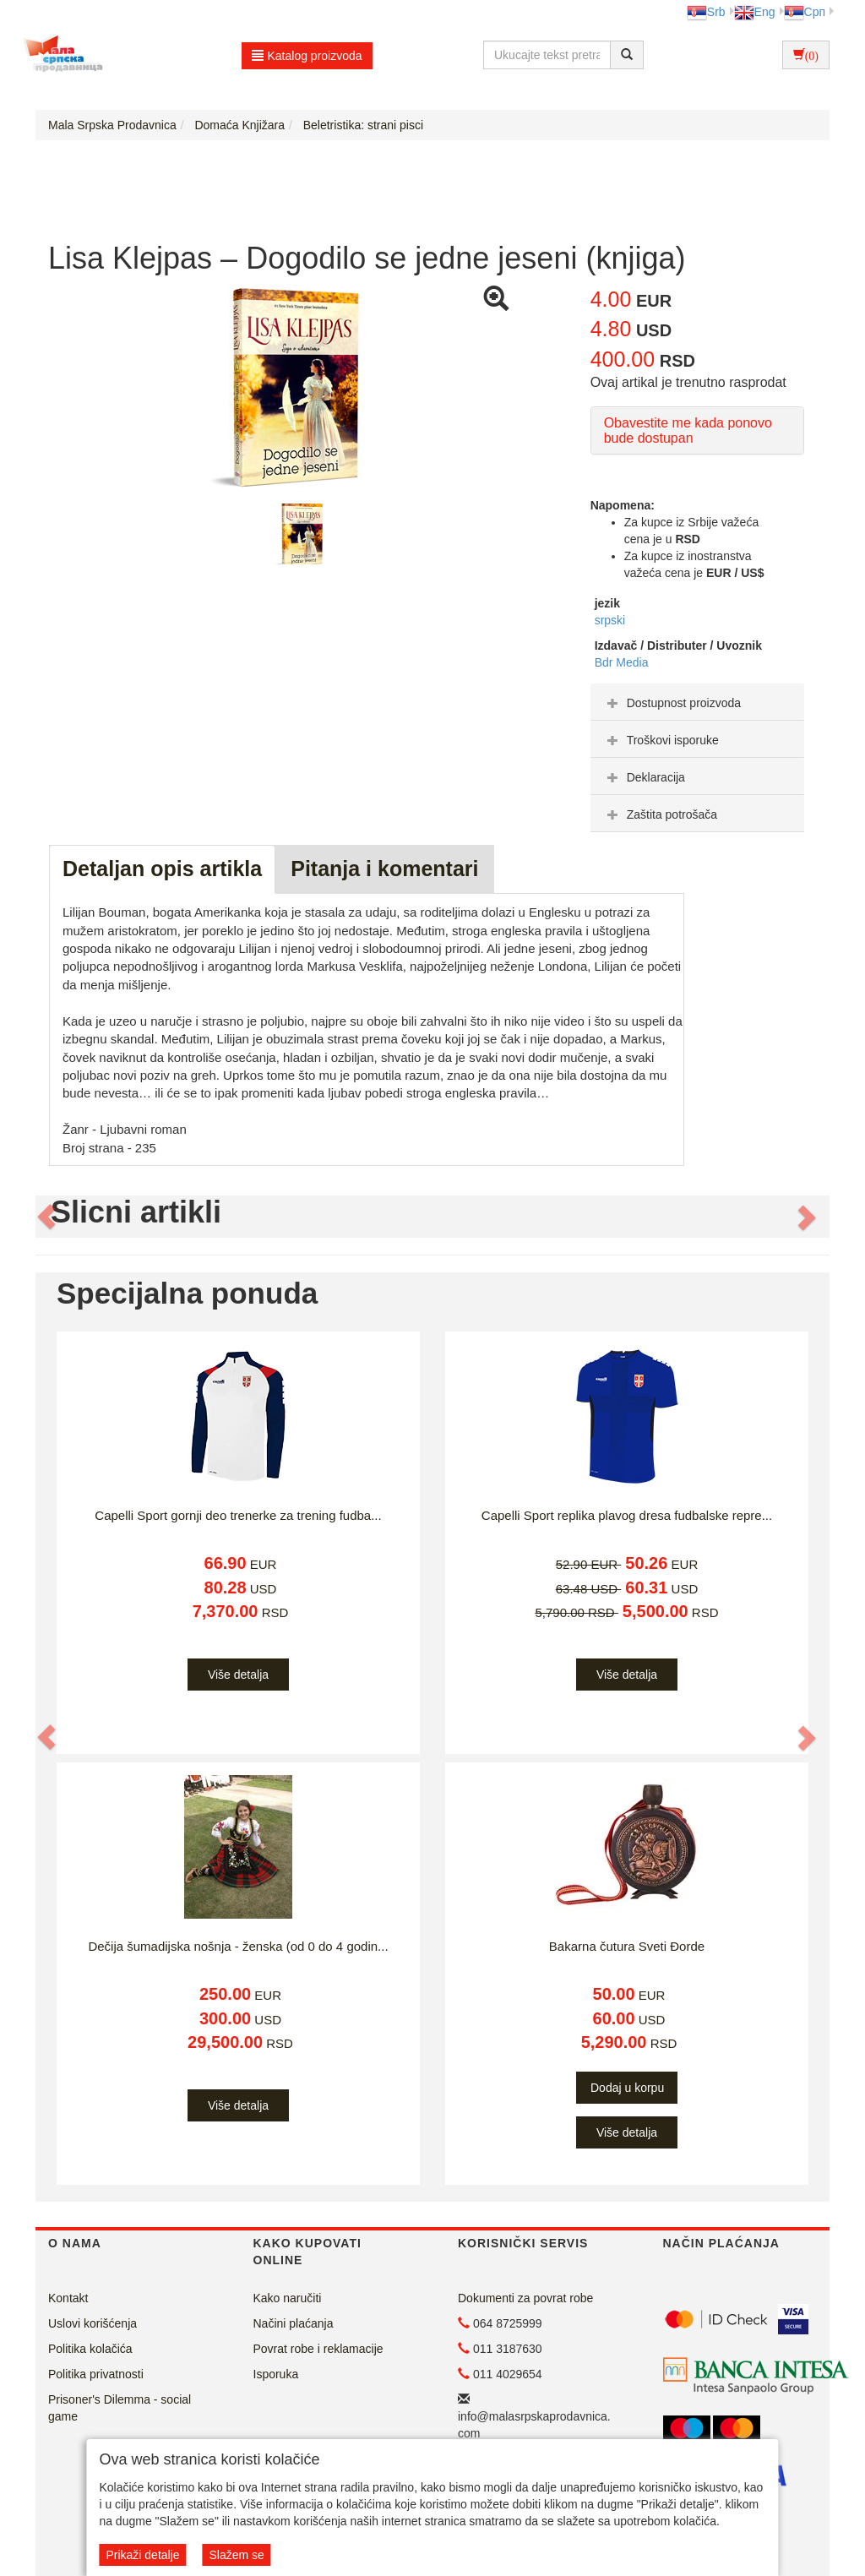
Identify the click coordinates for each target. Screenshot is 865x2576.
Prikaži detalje (142, 2555)
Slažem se (236, 2555)
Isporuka (276, 2374)
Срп (804, 12)
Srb (706, 12)
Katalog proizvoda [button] (307, 56)
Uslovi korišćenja (92, 2323)
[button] (47, 1216)
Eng (754, 12)
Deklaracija (644, 777)
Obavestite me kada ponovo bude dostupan (688, 430)
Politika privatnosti (96, 2374)
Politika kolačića (90, 2348)
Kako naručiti (287, 2298)
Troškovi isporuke (661, 740)
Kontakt (68, 2298)
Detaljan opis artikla (162, 868)
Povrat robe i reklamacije (318, 2348)
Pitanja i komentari (384, 868)
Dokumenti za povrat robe (525, 2298)
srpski (610, 620)
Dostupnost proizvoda (672, 703)
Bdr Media (622, 662)
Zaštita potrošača (660, 814)
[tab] (697, 702)
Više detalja (238, 1674)
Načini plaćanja (293, 2323)
